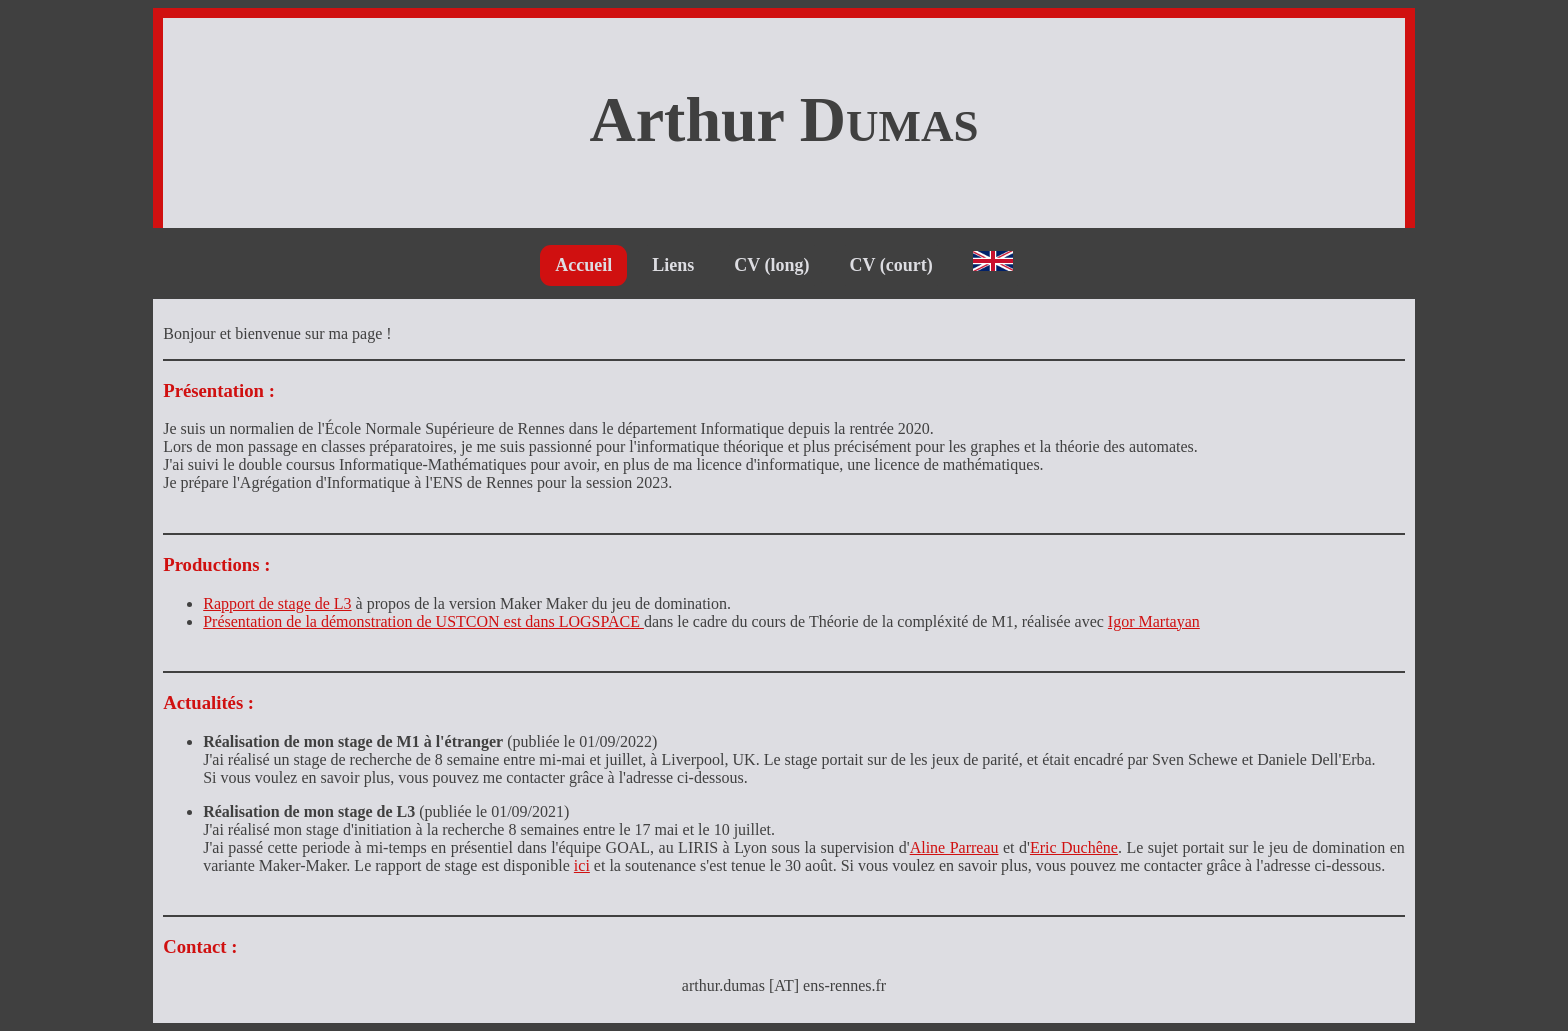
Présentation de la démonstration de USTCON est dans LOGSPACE (423, 621)
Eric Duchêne (1074, 847)
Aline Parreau (954, 847)
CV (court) (891, 265)
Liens (673, 265)
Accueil (583, 265)
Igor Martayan (1154, 621)
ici (582, 865)
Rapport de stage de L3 (277, 603)
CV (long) (771, 265)
